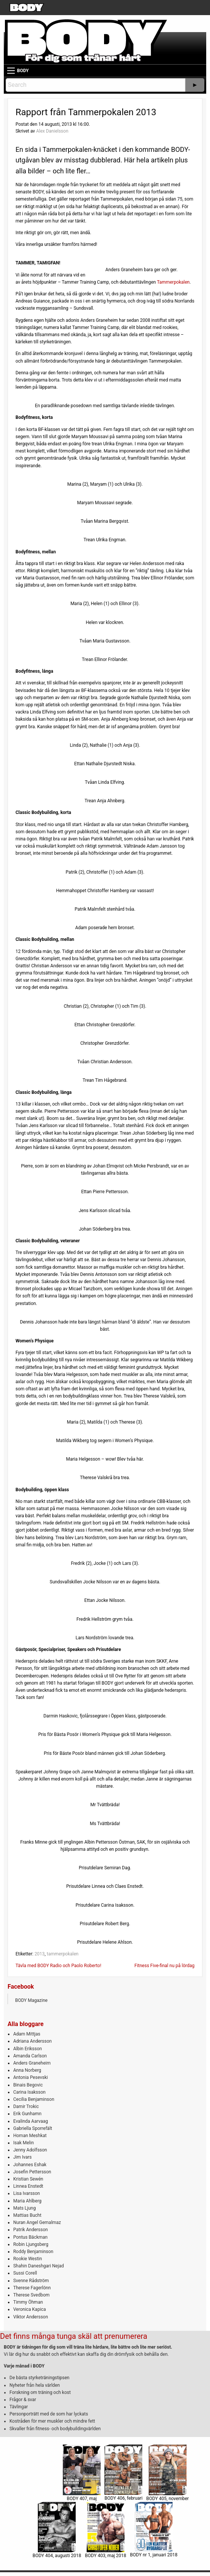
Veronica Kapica (29, 2309)
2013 (39, 1954)
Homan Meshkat (30, 2135)
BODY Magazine (31, 2000)
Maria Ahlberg (27, 2201)
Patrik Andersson (30, 2229)
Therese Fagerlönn (32, 2287)
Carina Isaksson (29, 2092)
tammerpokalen (62, 1954)
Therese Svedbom (31, 2295)
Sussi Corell (25, 2273)
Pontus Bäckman (30, 2237)
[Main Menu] (11, 71)
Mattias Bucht (27, 2215)
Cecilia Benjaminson (33, 2099)
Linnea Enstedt (28, 2186)
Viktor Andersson (30, 2317)
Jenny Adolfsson (30, 2150)
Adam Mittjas (26, 2034)
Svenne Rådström (31, 2280)
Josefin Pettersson (32, 2171)
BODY (23, 70)
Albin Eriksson (27, 2048)
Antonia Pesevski (30, 2077)
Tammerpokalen (173, 282)
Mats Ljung (24, 2208)
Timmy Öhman (28, 2302)
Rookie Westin (27, 2258)
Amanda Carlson (30, 2056)
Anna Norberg (27, 2070)
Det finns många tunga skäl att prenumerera (73, 2336)
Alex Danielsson (52, 131)
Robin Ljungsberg (30, 2244)
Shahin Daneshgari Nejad (38, 2266)
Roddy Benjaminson (33, 2251)
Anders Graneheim (32, 2063)
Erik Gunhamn (27, 2113)
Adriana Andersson (32, 2041)
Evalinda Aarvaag (30, 2121)
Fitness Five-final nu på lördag (164, 1965)
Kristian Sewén (28, 2179)
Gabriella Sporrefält (32, 2128)
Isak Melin (23, 2142)
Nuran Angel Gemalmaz (37, 2222)
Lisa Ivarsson (26, 2193)
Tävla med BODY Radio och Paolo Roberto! (58, 1965)
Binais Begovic (28, 2085)
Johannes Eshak (30, 2164)
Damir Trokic (26, 2106)
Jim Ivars (22, 2157)
